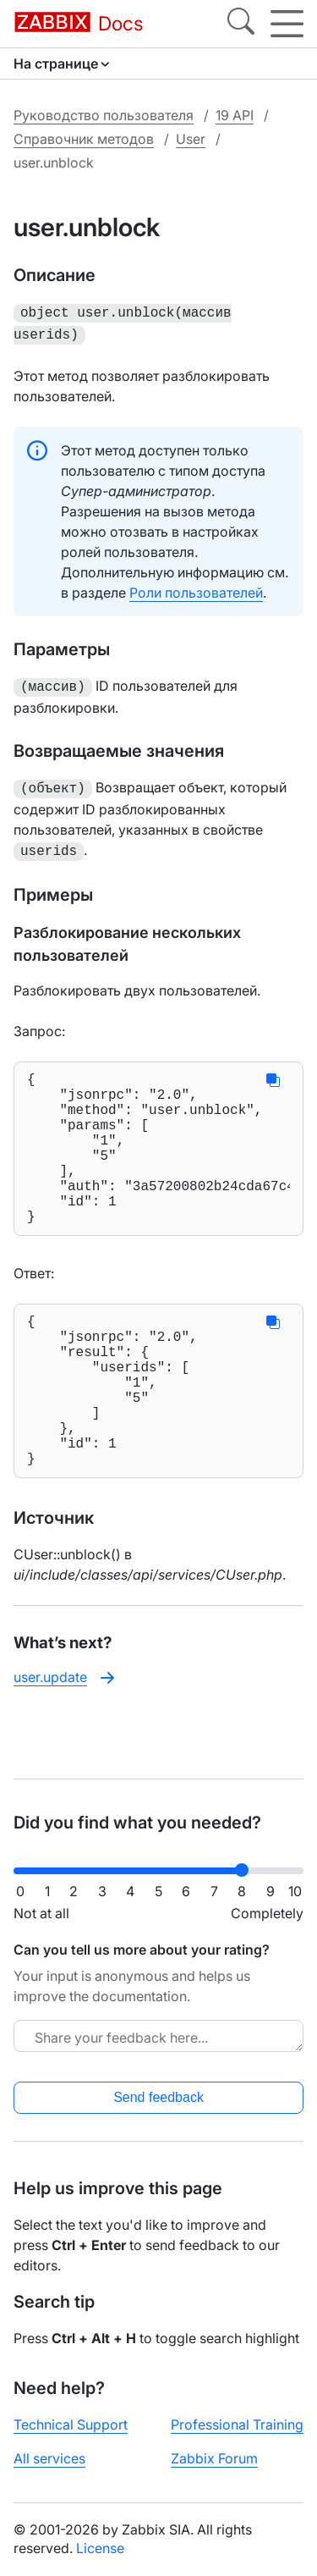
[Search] (240, 24)
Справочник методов (84, 138)
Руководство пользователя (104, 115)
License (100, 2548)
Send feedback (158, 2097)
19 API (235, 115)
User (190, 138)
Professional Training (237, 2424)
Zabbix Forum (214, 2458)
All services (49, 2458)
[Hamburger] (287, 23)
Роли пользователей (196, 589)
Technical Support (71, 2424)
